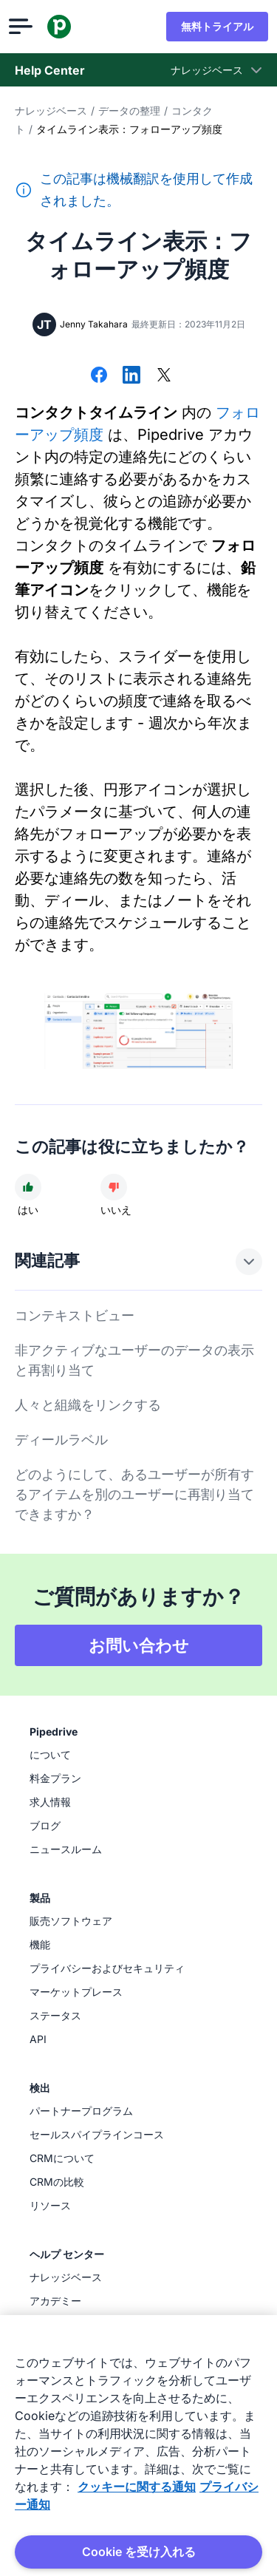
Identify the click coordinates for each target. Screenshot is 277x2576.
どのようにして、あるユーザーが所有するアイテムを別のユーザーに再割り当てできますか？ (134, 1494)
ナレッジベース (51, 110)
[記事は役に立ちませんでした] (113, 1187)
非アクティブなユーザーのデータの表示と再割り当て (134, 1360)
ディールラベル (61, 1439)
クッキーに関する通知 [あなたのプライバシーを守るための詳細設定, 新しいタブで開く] (137, 2486)
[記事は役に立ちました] (28, 1187)
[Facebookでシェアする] (99, 376)
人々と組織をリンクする (88, 1405)
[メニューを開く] (26, 26)
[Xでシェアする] (164, 376)
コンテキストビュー (74, 1315)
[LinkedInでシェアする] (131, 376)
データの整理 (129, 110)
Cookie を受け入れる (139, 2551)
